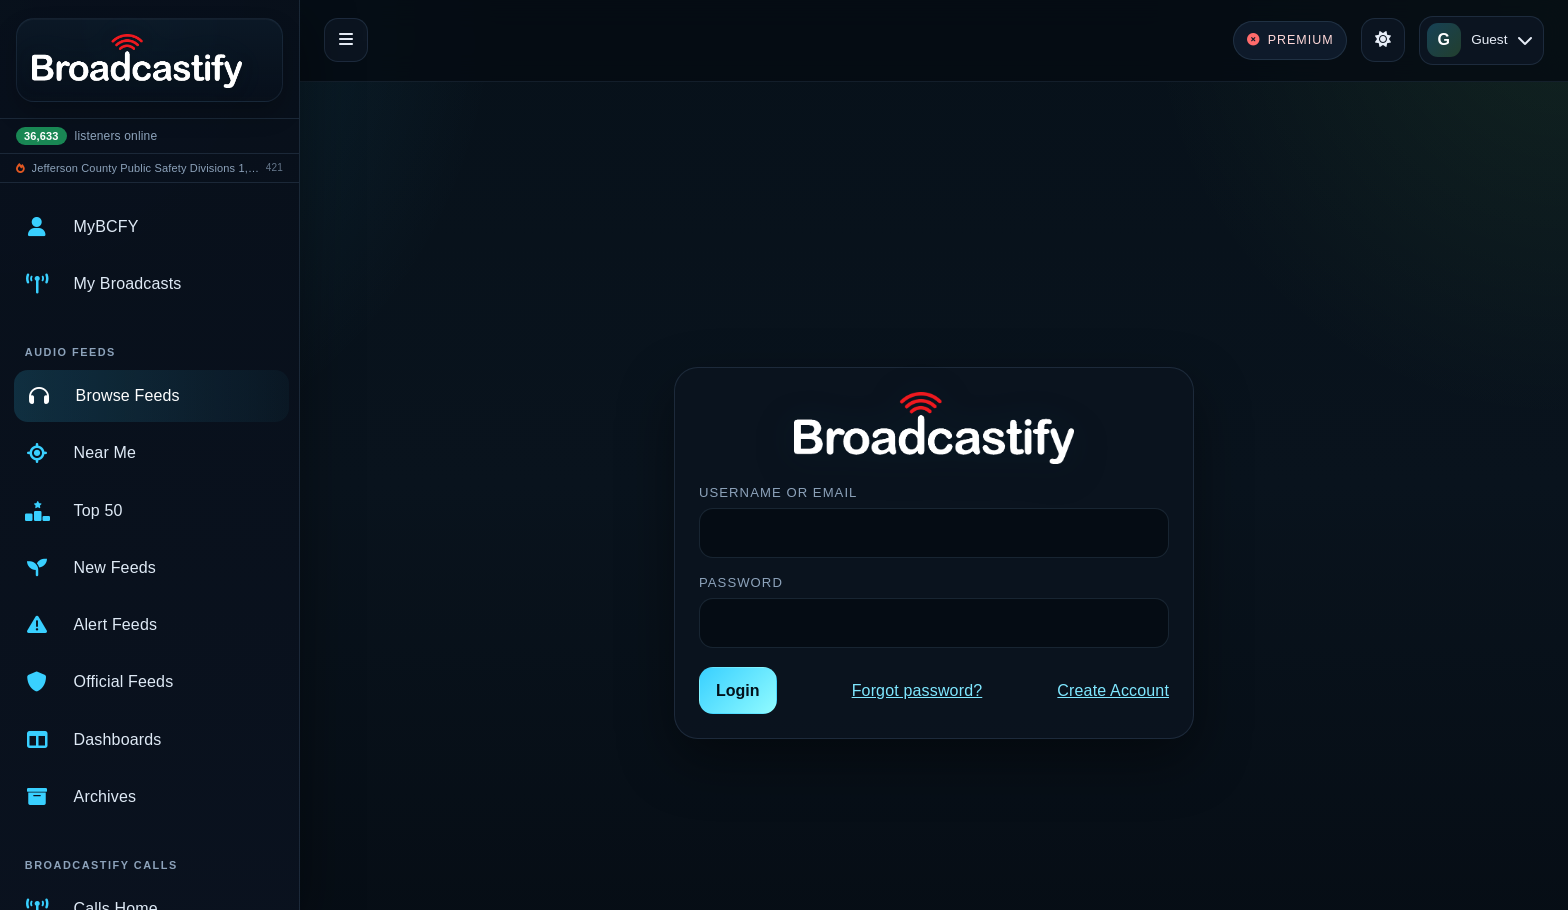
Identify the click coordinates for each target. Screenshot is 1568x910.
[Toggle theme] (1383, 40)
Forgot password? (917, 690)
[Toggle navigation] (346, 40)
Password (741, 582)
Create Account (1113, 690)
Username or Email (778, 492)
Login (738, 690)
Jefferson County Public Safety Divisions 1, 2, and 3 (146, 168)
